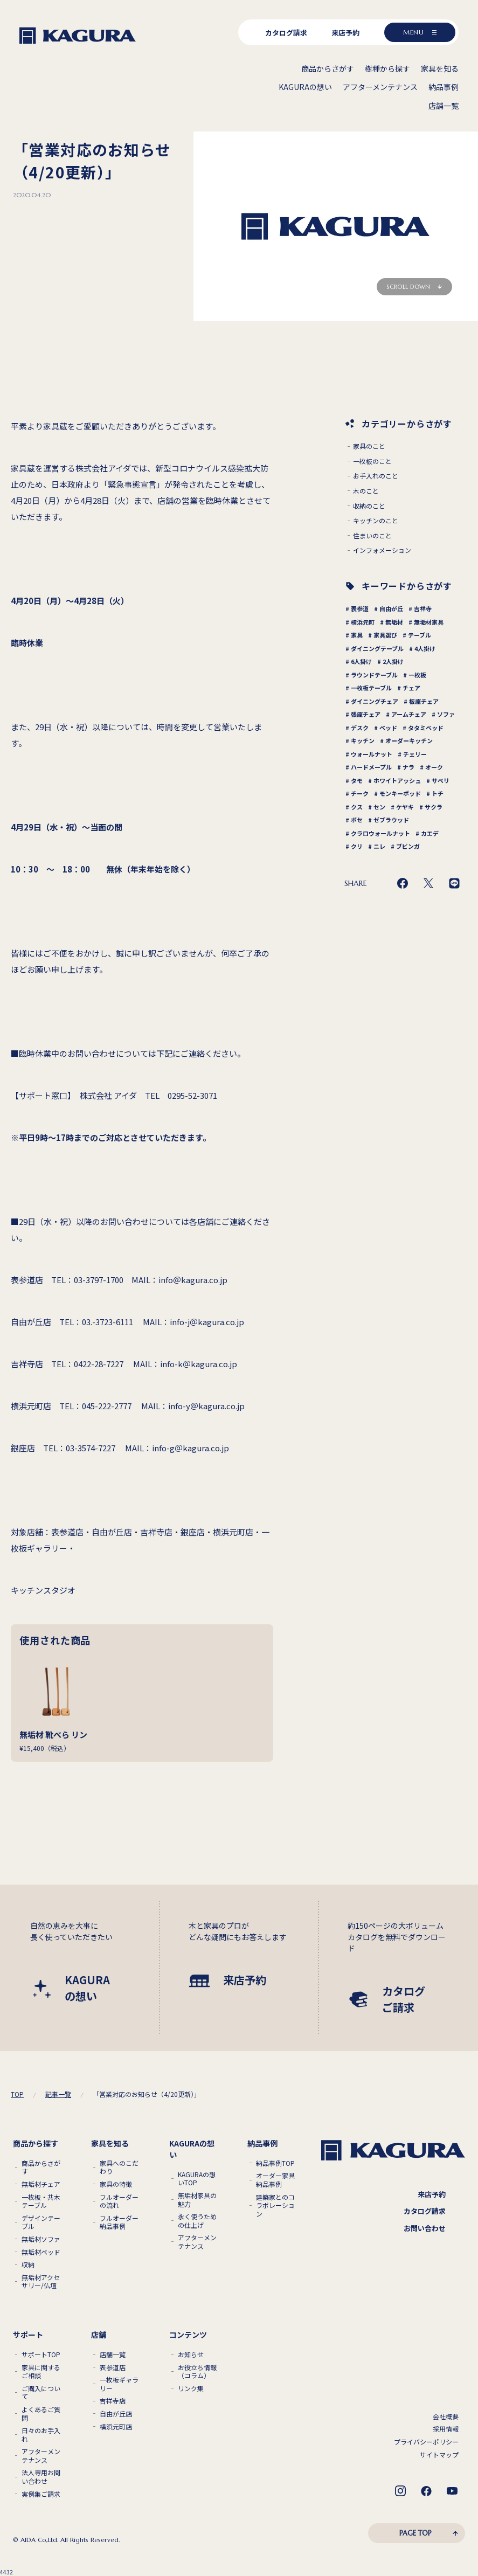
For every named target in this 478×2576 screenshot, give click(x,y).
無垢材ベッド (41, 2252)
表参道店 (113, 2367)
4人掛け (424, 648)
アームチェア (408, 714)
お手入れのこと (375, 476)
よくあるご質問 (41, 2413)
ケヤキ (405, 806)
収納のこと (369, 506)
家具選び (385, 635)
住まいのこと (372, 535)
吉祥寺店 (113, 2401)
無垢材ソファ (41, 2239)
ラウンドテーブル (374, 674)
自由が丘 (391, 608)
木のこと (366, 491)
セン (379, 806)
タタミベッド (426, 727)
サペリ (440, 780)
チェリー (415, 754)
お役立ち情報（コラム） (197, 2371)
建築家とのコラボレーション (275, 2205)
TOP (17, 2094)
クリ (357, 846)
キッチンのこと (375, 520)
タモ (357, 780)
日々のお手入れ (41, 2434)
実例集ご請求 (41, 2494)
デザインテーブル (41, 2222)
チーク (360, 793)
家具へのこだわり (119, 2167)
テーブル (419, 635)
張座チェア (365, 714)
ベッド (388, 727)
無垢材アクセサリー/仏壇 (41, 2281)
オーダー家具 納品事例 (275, 2179)
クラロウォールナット (380, 833)
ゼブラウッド (391, 819)
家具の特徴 (116, 2184)
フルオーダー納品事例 (119, 2222)
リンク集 (191, 2388)
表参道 (360, 608)
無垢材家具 (429, 622)
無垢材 (394, 622)
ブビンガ (408, 846)
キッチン (363, 740)
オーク (434, 767)
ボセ (357, 819)
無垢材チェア (41, 2184)
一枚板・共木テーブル (41, 2201)
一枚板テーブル (371, 687)
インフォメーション (382, 550)
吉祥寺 (423, 608)
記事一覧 (58, 2094)
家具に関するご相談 (41, 2371)
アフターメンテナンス (197, 2241)
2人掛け (393, 661)
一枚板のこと (372, 461)
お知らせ (191, 2354)
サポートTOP (41, 2354)
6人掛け (361, 661)
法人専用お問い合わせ (41, 2476)
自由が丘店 (116, 2413)
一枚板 (417, 674)
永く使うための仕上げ (197, 2220)
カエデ (430, 833)
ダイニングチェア (374, 701)
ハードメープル (371, 767)
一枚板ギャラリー (119, 2384)
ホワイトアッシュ (397, 780)
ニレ (379, 846)
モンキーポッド (400, 793)
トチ (438, 793)
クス (357, 806)
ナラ (408, 767)
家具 (357, 635)
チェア (411, 687)
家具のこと (369, 446)
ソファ (446, 714)
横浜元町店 (116, 2426)
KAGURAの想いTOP (197, 2178)
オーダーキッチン (409, 740)
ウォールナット (371, 754)
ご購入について (41, 2392)
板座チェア (424, 701)
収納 (28, 2264)
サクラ (433, 806)
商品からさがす (41, 2167)
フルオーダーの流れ (119, 2201)
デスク (360, 727)
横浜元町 (363, 622)
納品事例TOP (275, 2163)
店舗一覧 (113, 2354)
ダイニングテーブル (377, 648)
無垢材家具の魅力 (197, 2199)
